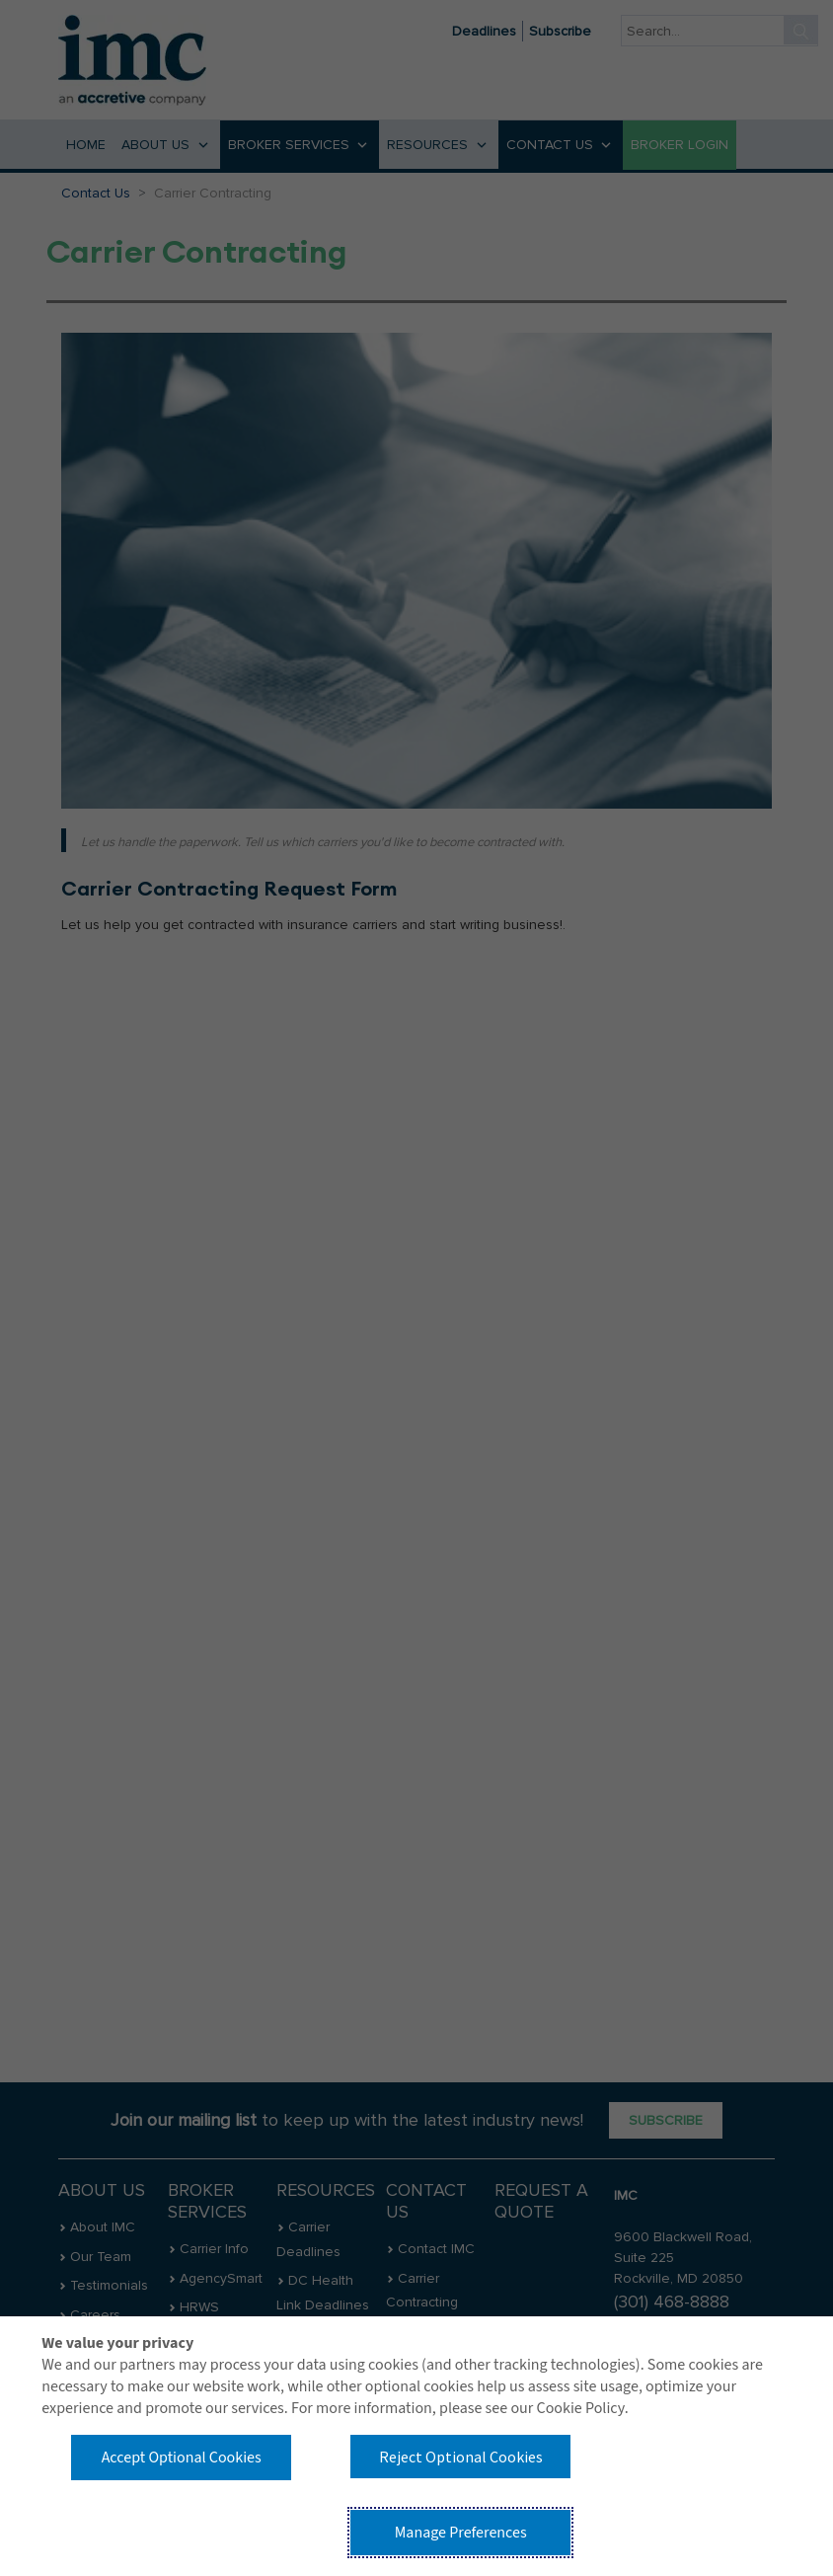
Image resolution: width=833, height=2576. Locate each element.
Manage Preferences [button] (461, 2532)
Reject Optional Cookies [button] (461, 2456)
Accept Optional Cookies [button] (182, 2457)
